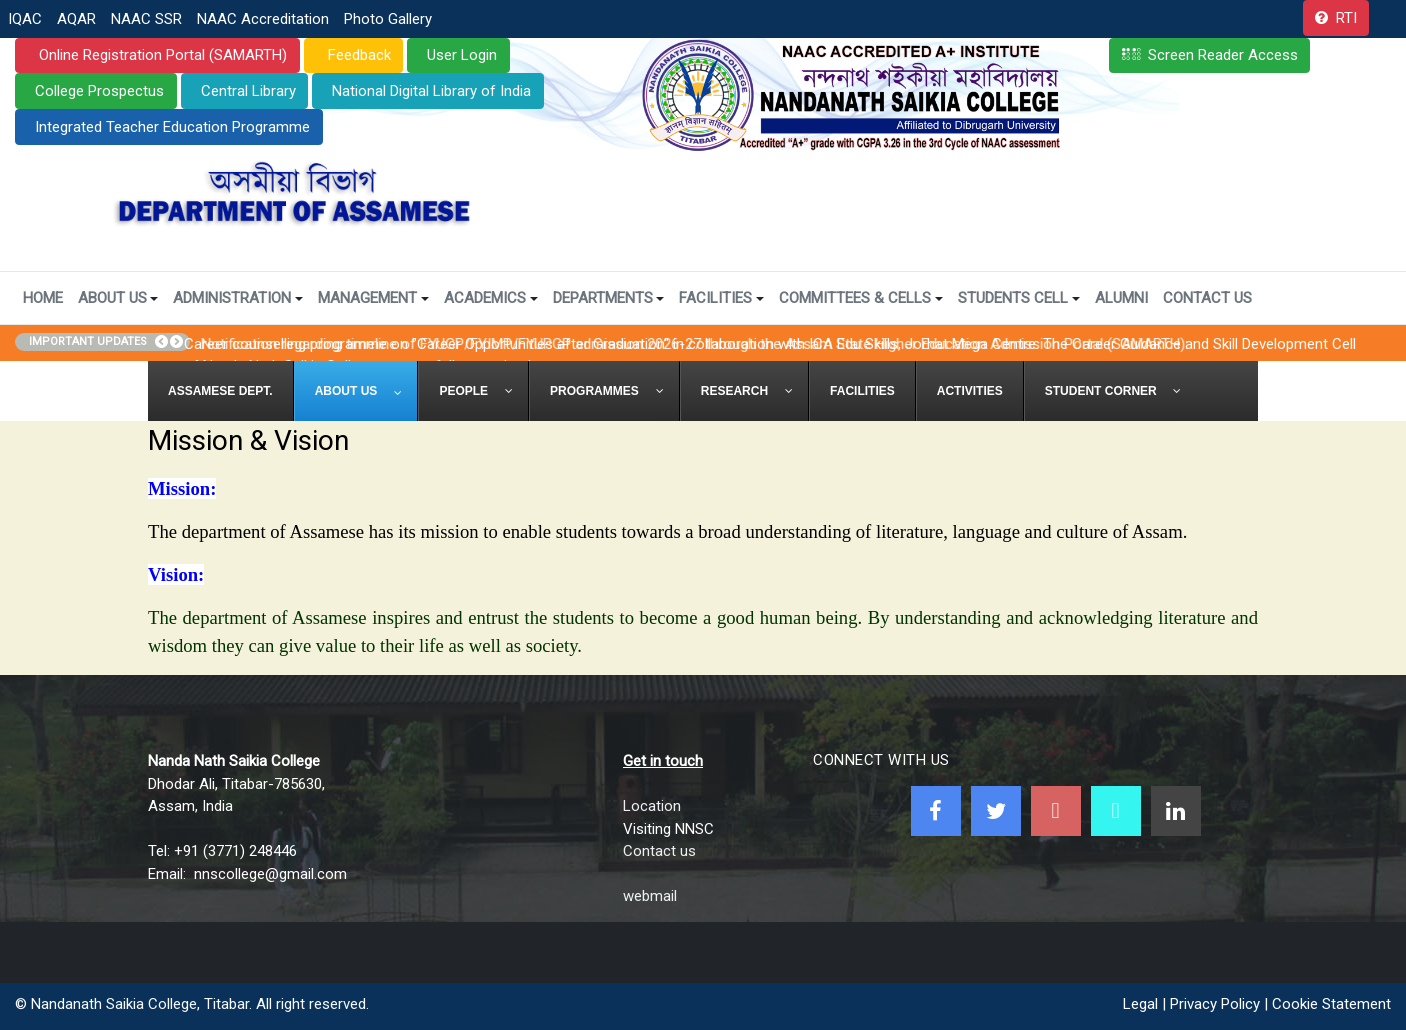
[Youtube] (1056, 811)
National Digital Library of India (431, 91)
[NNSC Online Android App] (1116, 811)
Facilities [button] (721, 298)
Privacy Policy (1215, 1004)
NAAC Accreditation (263, 19)
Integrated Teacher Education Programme (172, 127)
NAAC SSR (146, 19)
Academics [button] (491, 298)
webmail (650, 896)
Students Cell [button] (1019, 298)
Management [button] (373, 298)
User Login (462, 55)
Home (43, 298)
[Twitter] (996, 811)
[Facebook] (936, 811)
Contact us (659, 851)
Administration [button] (238, 298)
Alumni (1121, 298)
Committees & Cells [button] (861, 298)
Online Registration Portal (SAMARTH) (161, 55)
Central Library (248, 91)
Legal (1140, 1004)
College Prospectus (99, 91)
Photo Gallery (388, 19)
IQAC (25, 19)
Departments (609, 298)
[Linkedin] (1176, 811)
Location (652, 806)
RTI (1346, 18)
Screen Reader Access (1223, 55)
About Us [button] (118, 298)
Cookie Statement (1331, 1004)
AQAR (76, 19)
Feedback (357, 55)
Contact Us (1207, 298)
